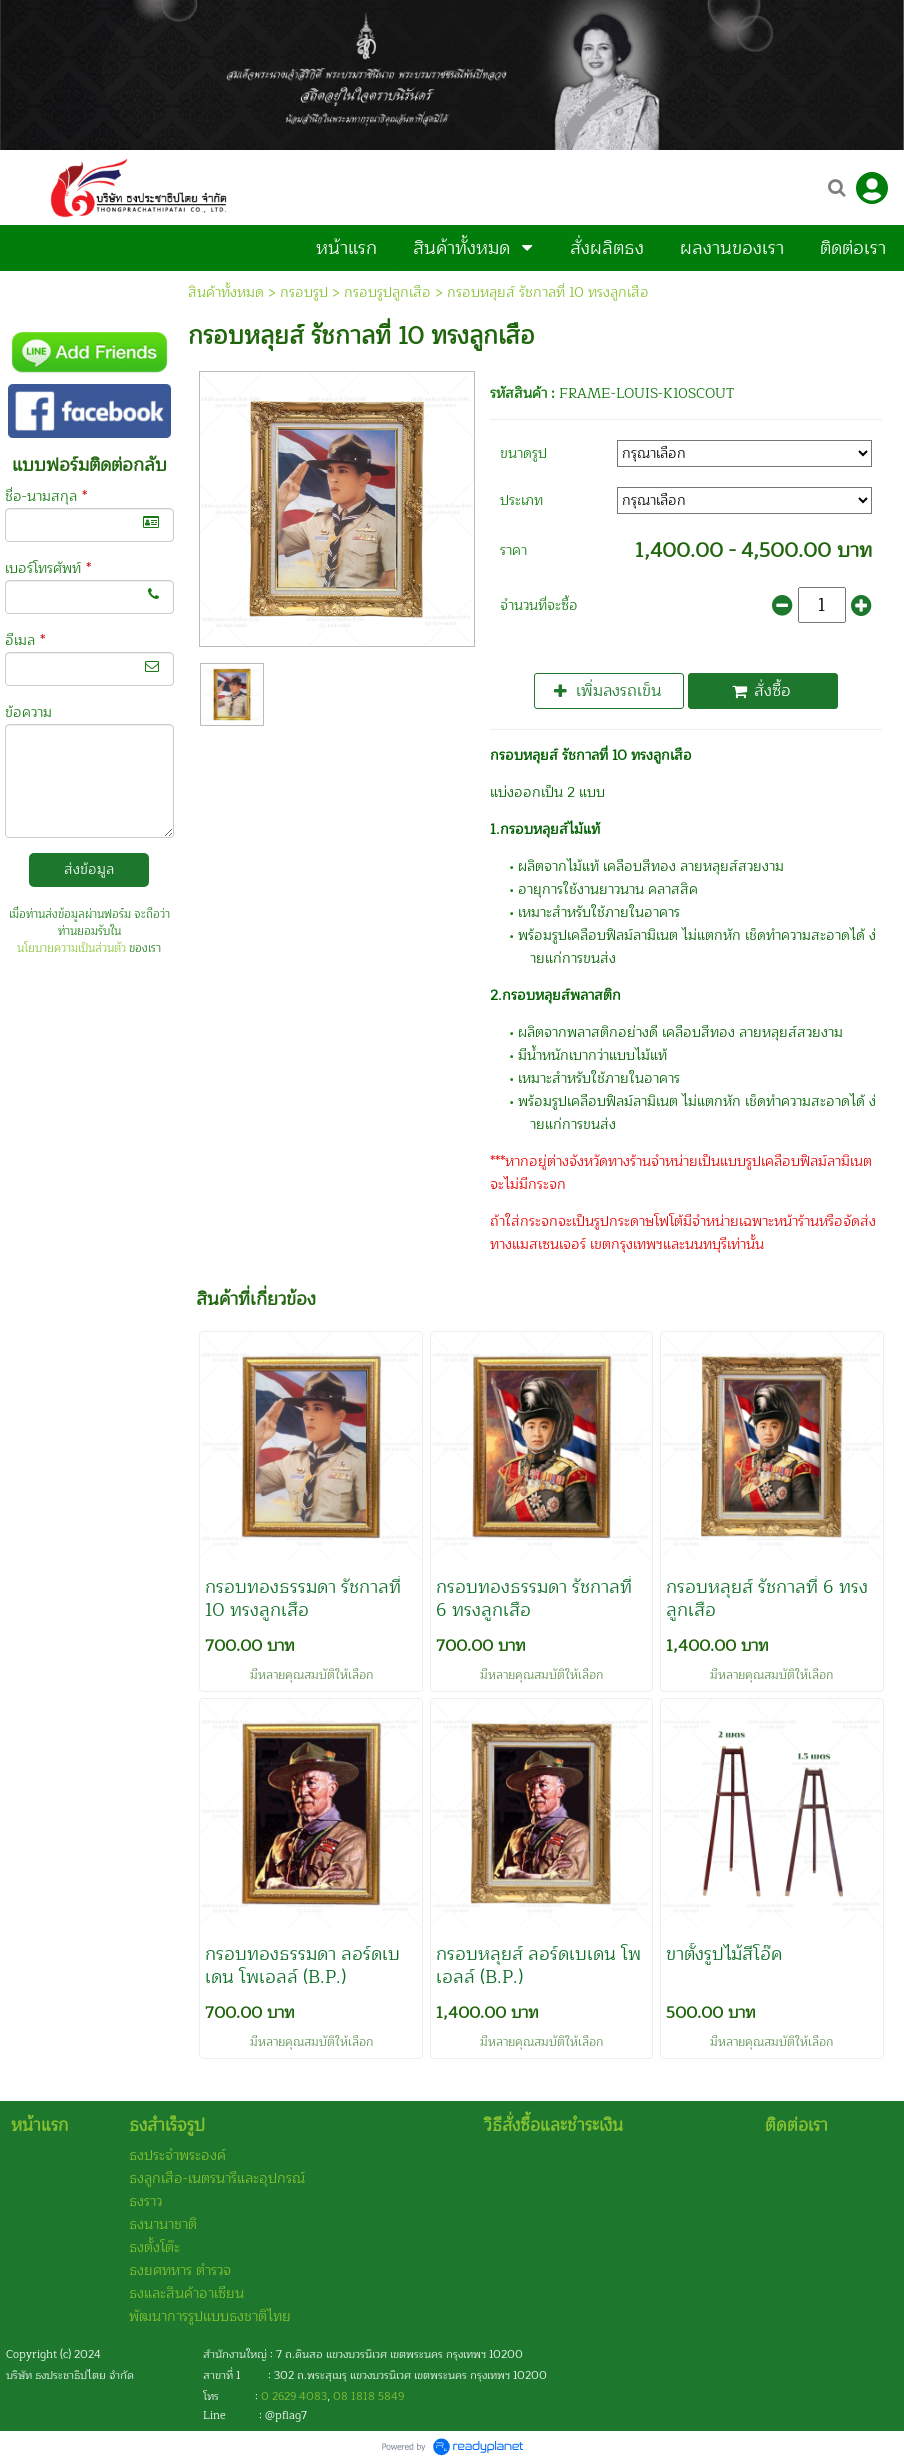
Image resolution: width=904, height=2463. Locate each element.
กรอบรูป (304, 292)
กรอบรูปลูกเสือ (387, 292)
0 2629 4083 (294, 2396)
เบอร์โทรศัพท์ (48, 568)
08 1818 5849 (368, 2396)
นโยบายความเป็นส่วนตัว (71, 948)
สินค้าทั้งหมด (226, 292)
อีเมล (25, 640)
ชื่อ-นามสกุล (46, 496)
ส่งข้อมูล (89, 869)
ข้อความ (28, 712)
